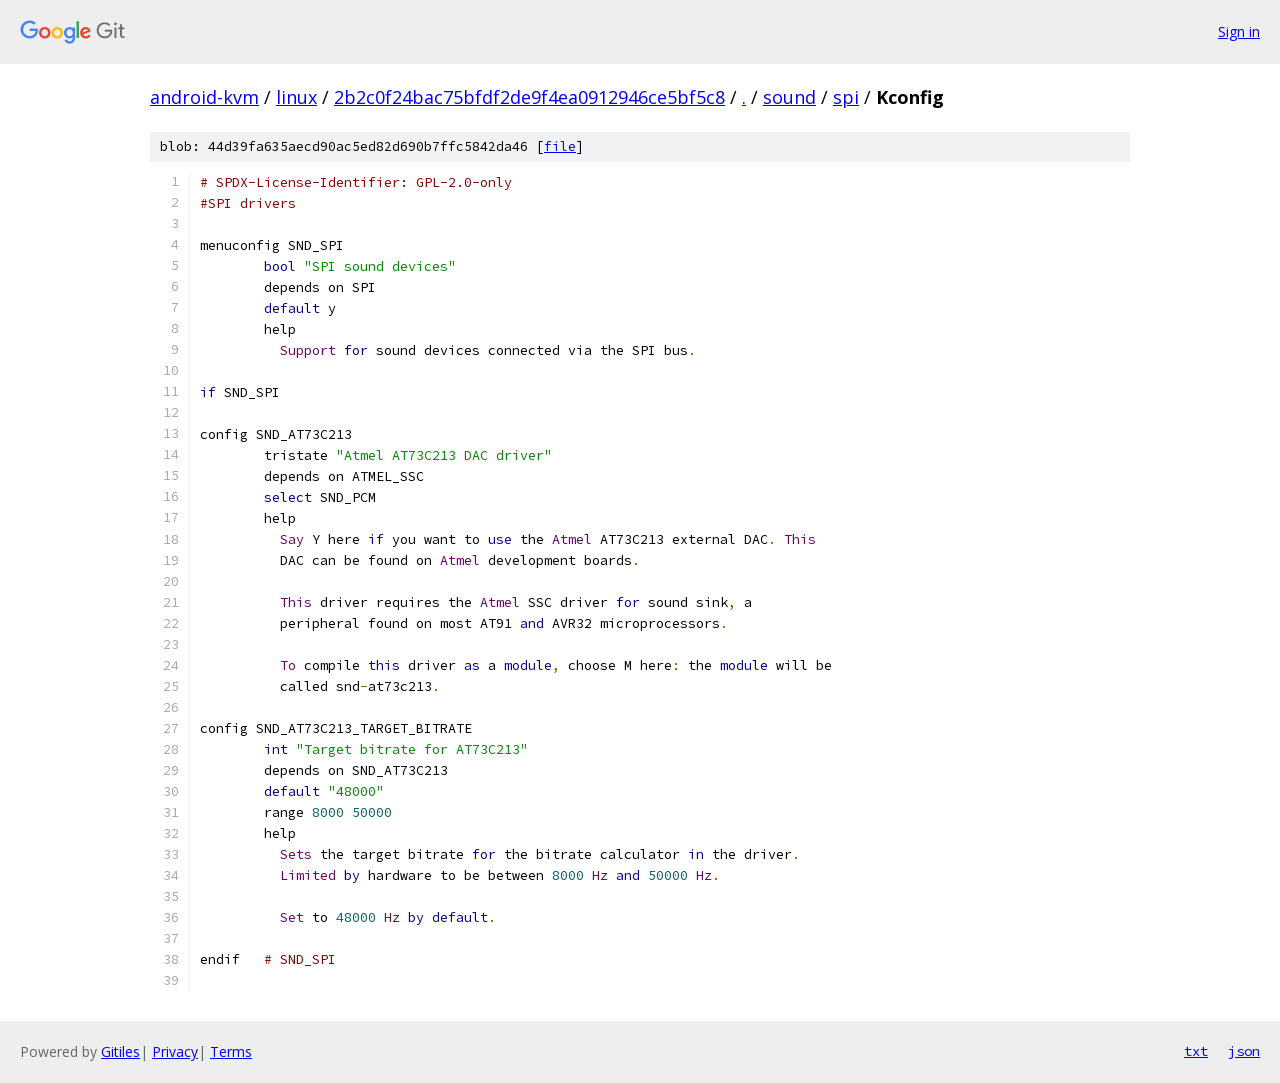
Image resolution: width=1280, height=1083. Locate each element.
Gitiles (120, 1051)
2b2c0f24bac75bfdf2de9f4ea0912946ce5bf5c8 (529, 97)
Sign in (1239, 31)
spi (846, 97)
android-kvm (204, 97)
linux (296, 97)
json (1244, 1051)
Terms (231, 1051)
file (560, 146)
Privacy (175, 1051)
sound (789, 97)
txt (1196, 1051)
